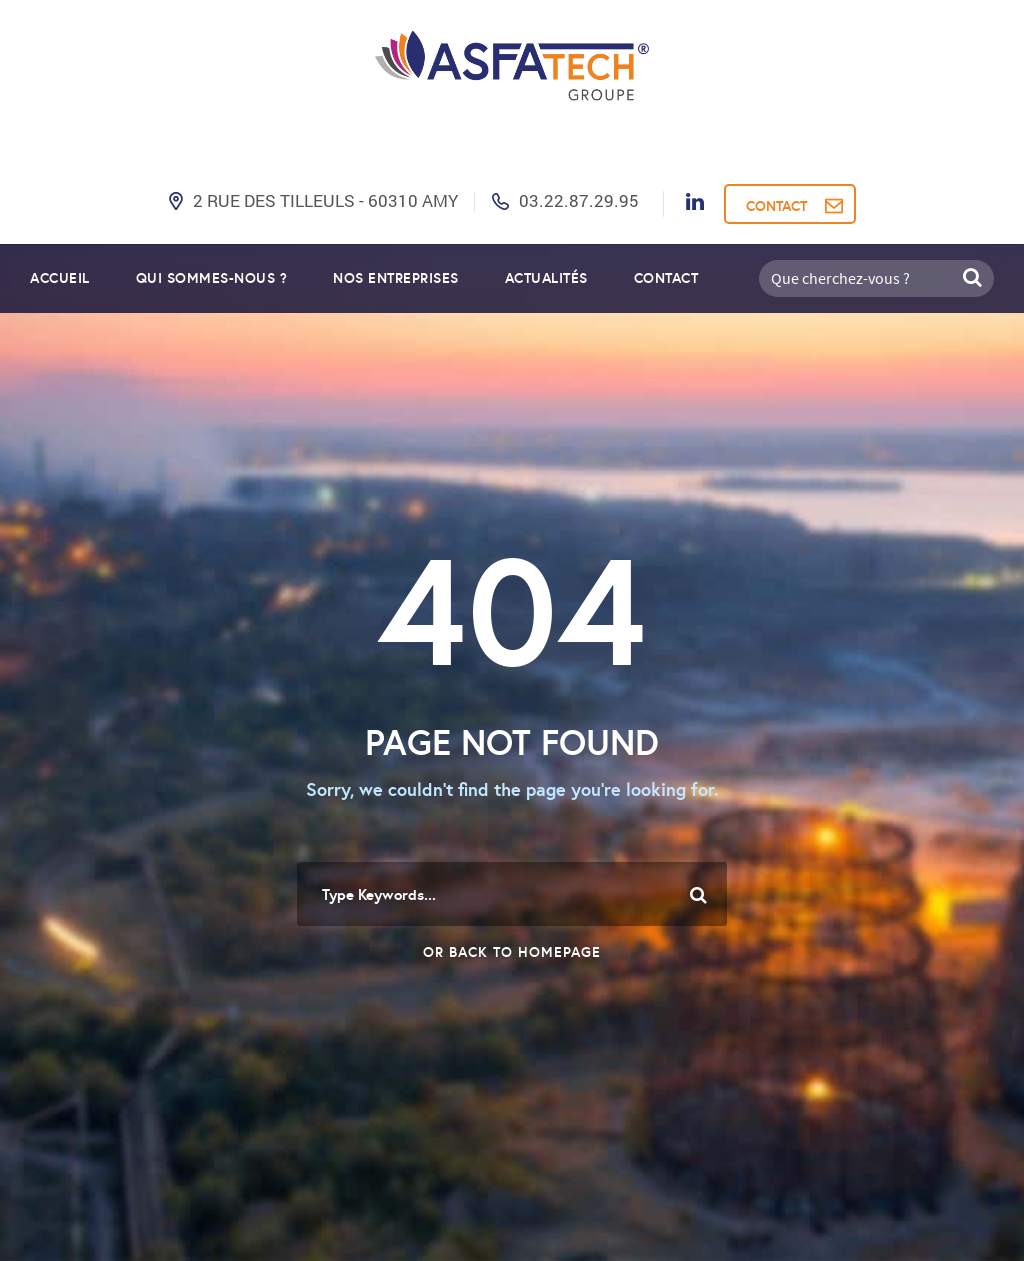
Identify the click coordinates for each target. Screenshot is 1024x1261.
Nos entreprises (396, 278)
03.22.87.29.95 (579, 200)
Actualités (546, 278)
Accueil (60, 278)
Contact (666, 278)
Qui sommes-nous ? (212, 278)
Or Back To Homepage (512, 952)
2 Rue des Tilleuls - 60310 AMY (325, 200)
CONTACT (776, 206)
